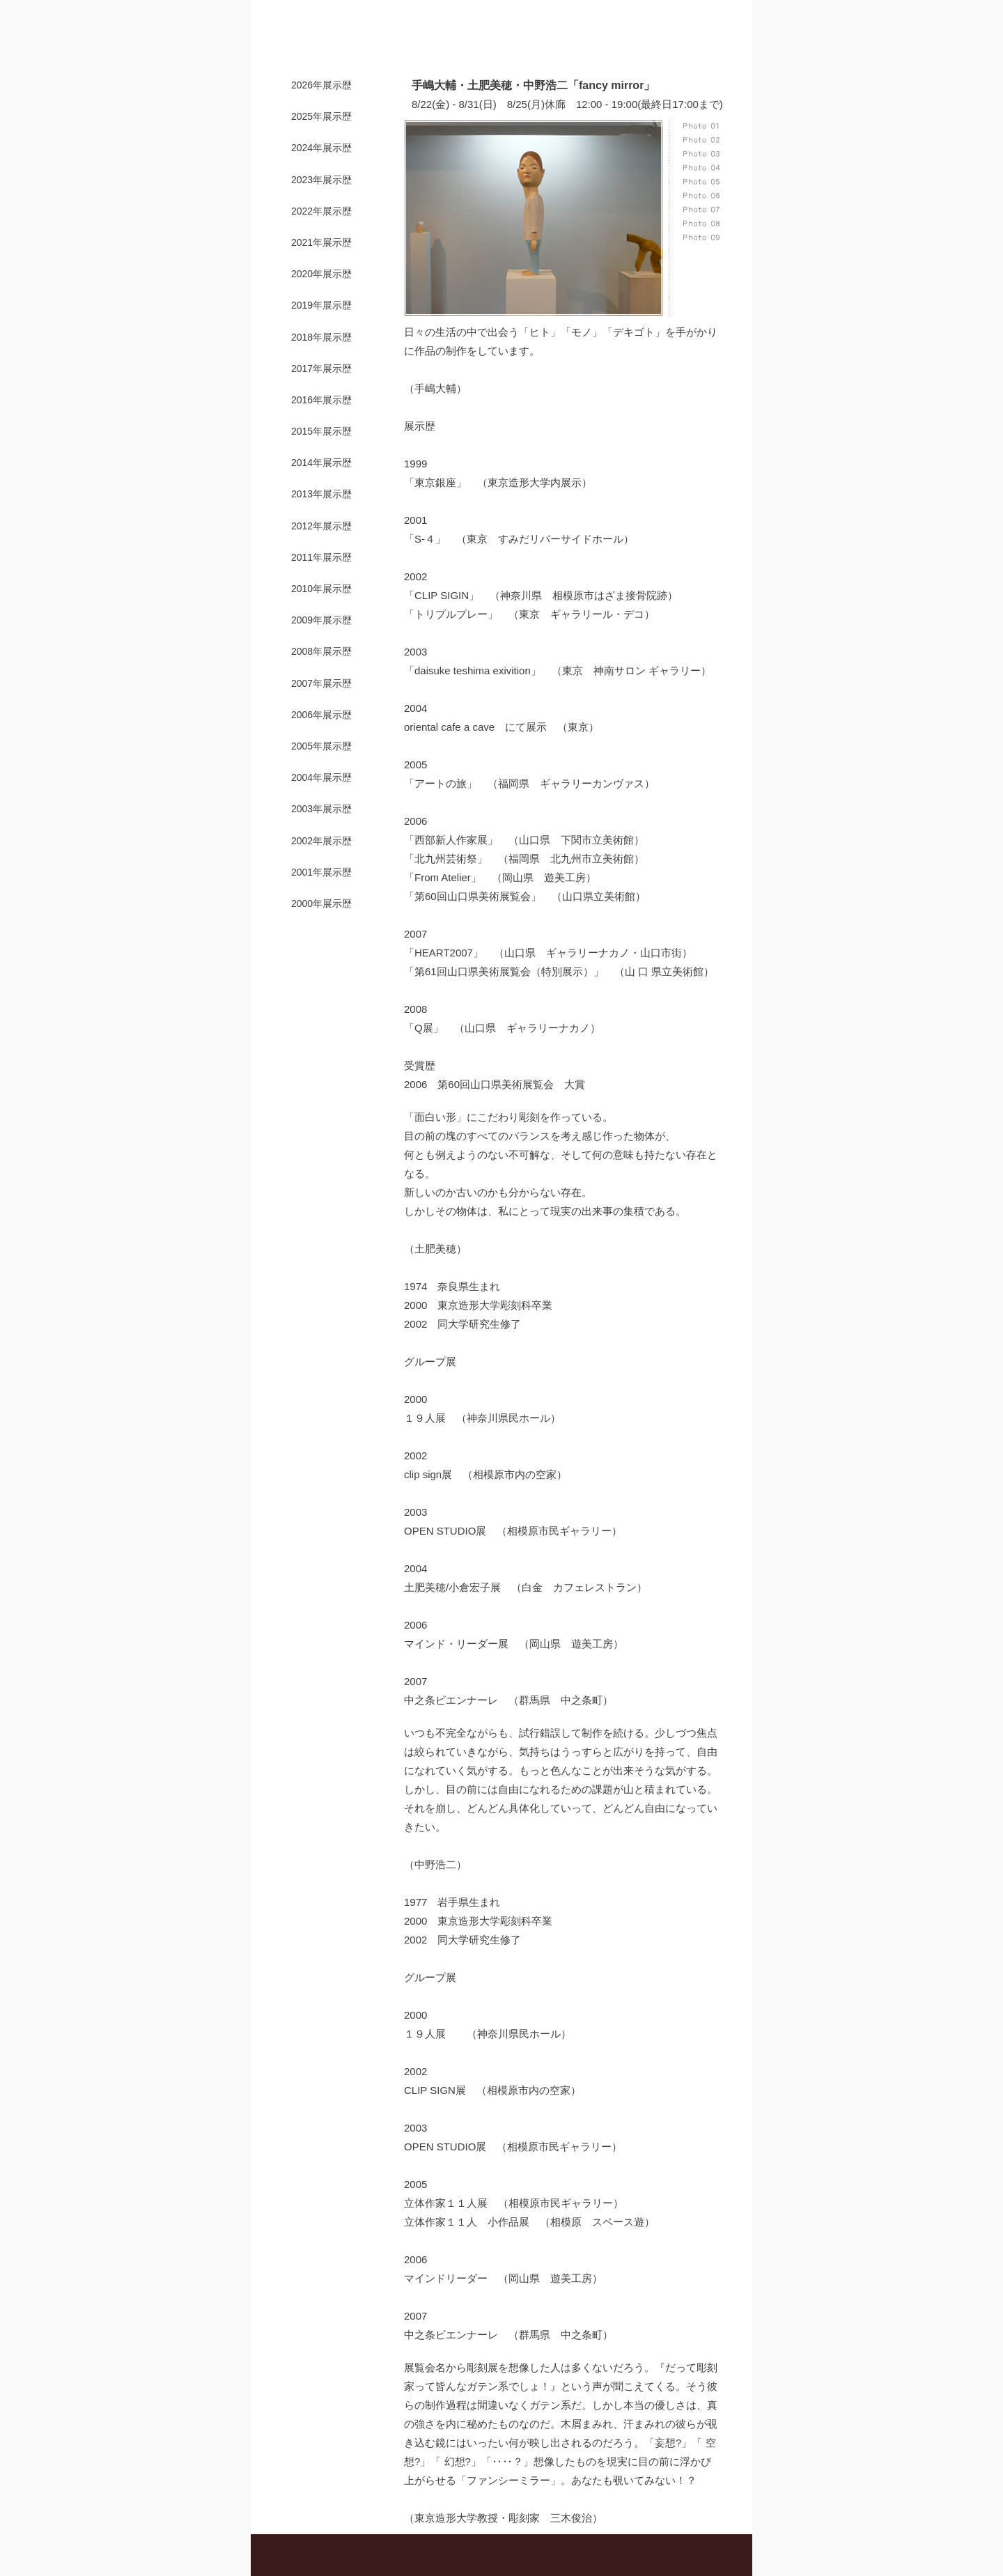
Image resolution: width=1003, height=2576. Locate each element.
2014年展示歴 (321, 462)
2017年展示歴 (321, 368)
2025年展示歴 (321, 116)
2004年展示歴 (321, 777)
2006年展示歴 (321, 714)
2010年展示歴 (321, 588)
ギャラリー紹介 (388, 46)
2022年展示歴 (321, 211)
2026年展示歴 (321, 85)
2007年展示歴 (321, 683)
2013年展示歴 (321, 493)
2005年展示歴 (321, 746)
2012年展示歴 (321, 526)
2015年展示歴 (321, 431)
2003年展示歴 (321, 808)
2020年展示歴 (321, 273)
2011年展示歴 (321, 557)
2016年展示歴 (321, 399)
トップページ (313, 46)
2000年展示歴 (321, 903)
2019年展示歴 (321, 305)
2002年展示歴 (321, 840)
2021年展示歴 (321, 242)
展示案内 (456, 46)
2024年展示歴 (321, 147)
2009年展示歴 (321, 620)
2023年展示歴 (321, 179)
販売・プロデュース (533, 46)
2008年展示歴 (321, 651)
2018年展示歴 (321, 337)
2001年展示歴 (321, 872)
